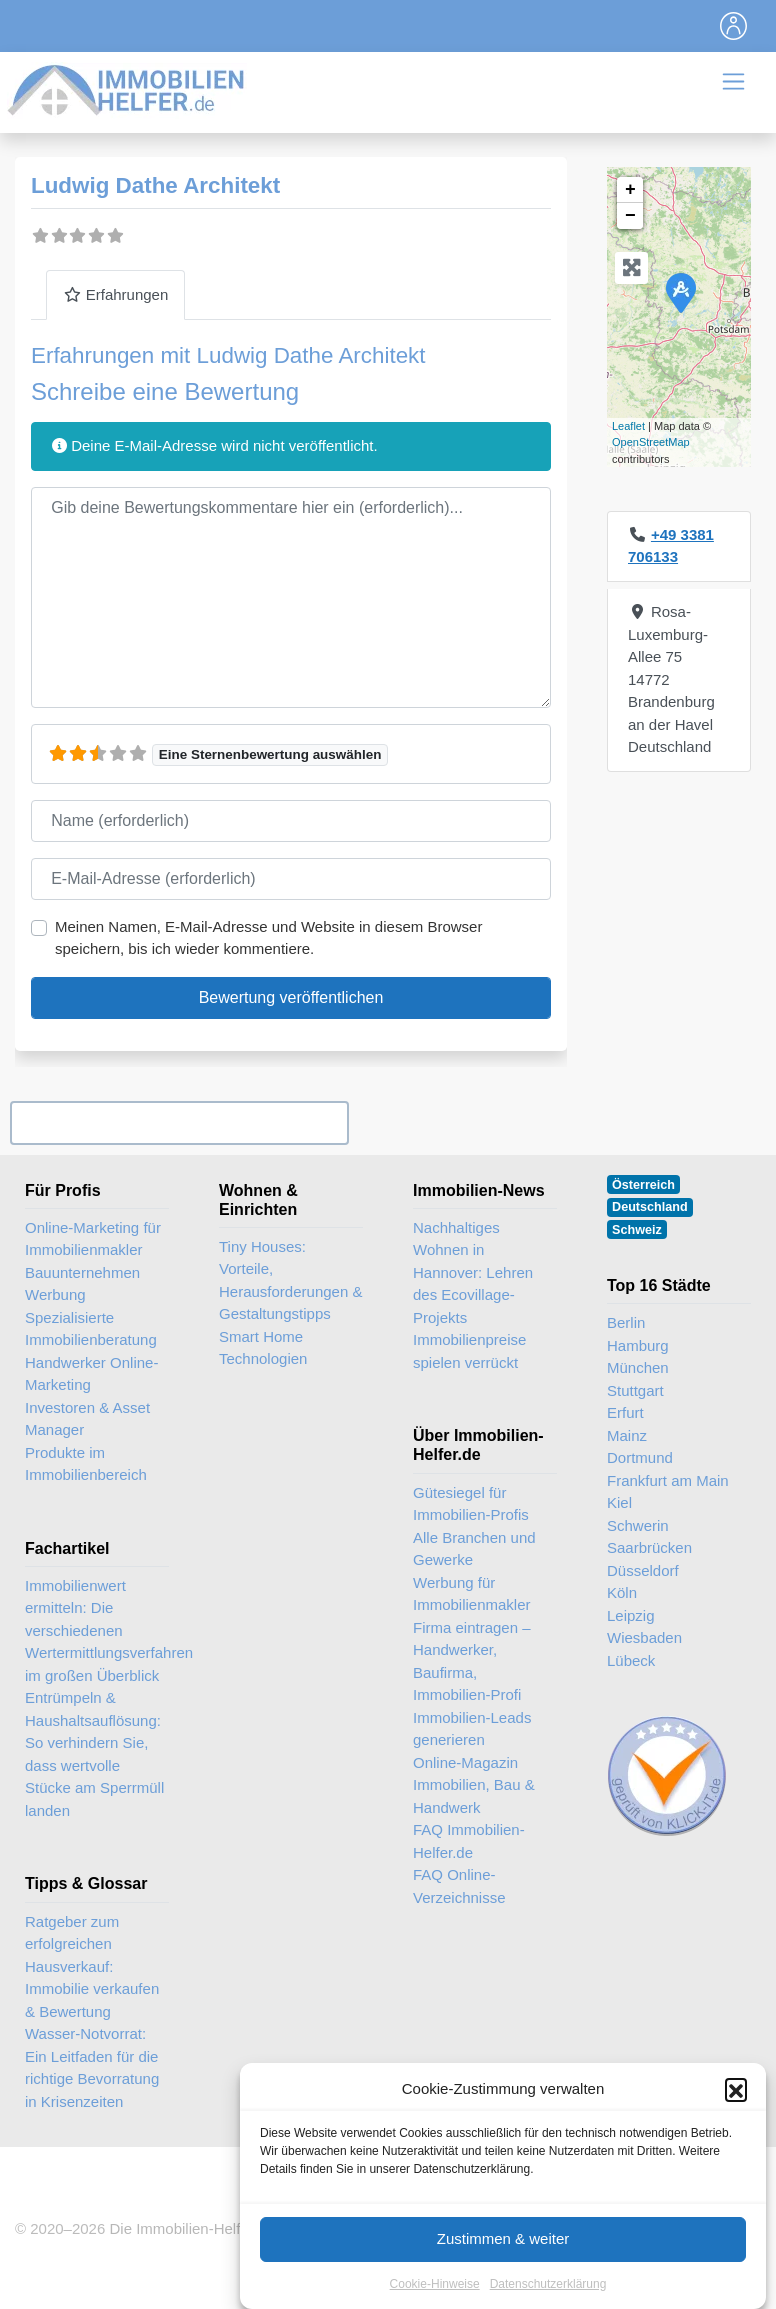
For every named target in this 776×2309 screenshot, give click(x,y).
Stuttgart (635, 1390)
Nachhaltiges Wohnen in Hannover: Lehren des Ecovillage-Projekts (473, 1272)
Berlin (626, 1322)
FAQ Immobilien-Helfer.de (469, 1841)
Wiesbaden (644, 1637)
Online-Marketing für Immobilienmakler (93, 1239)
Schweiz (637, 1230)
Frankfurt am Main (668, 1480)
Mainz (627, 1435)
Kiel (619, 1502)
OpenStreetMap (651, 442)
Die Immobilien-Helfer (181, 2228)
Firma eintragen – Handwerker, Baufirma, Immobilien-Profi (472, 1661)
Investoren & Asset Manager (87, 1419)
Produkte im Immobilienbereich (86, 1464)
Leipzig (631, 1615)
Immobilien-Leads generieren (472, 1729)
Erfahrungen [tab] (115, 294)
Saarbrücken (649, 1547)
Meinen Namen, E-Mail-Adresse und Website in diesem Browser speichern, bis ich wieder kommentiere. (268, 938)
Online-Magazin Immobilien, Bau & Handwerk (474, 1785)
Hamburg (638, 1345)
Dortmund (640, 1457)
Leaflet (628, 426)
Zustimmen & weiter (503, 2257)
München (638, 1367)
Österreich (643, 1185)
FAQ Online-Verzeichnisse (459, 1886)
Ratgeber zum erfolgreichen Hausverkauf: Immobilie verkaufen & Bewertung (92, 1966)
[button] (736, 2108)
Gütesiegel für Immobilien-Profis (471, 1504)
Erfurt (625, 1412)
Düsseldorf (643, 1570)
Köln (622, 1592)
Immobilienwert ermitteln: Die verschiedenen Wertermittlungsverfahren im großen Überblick (109, 1630)
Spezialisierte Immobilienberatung (91, 1329)
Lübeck (631, 1660)
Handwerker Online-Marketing (91, 1374)
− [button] (630, 216)
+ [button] (630, 190)
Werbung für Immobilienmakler (472, 1594)
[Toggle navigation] (734, 26)
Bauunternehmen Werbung (82, 1284)
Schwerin (638, 1525)
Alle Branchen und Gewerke (474, 1549)
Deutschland (650, 1207)
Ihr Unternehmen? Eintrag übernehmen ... (179, 1122)
